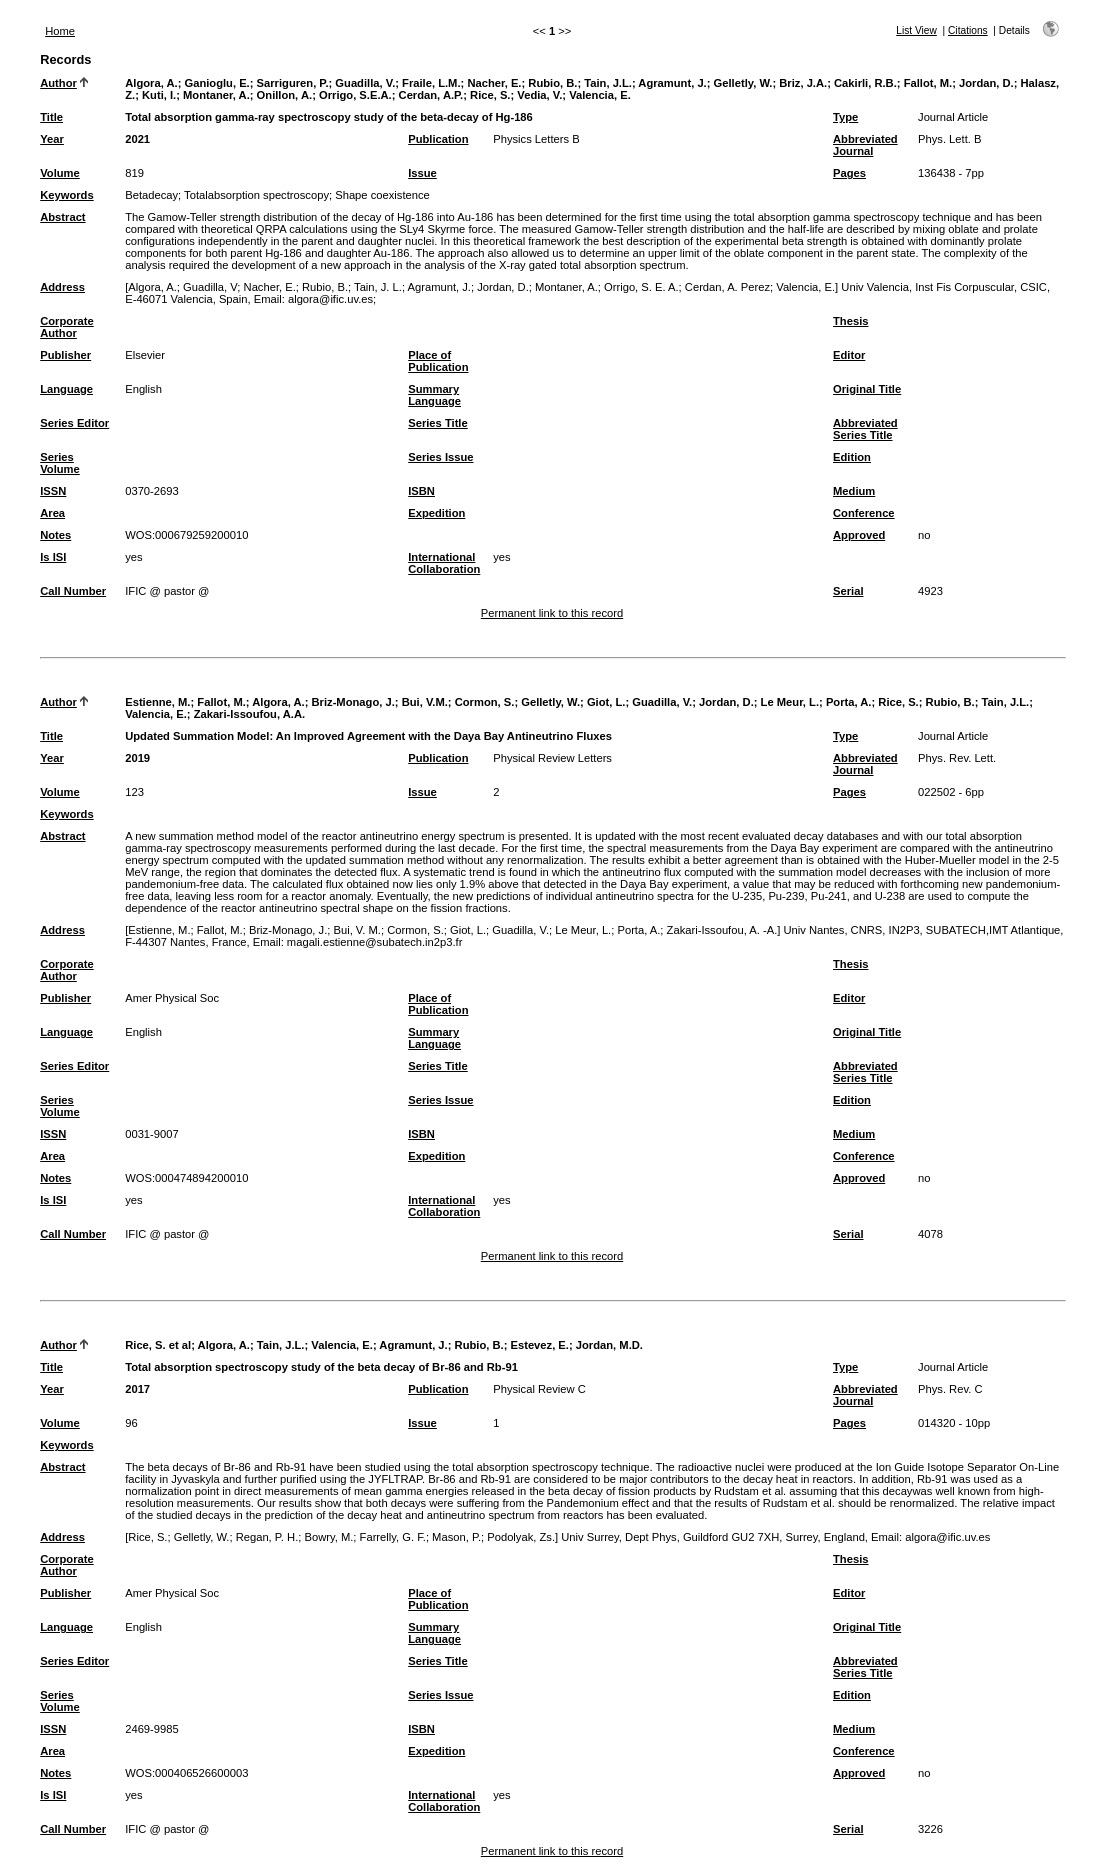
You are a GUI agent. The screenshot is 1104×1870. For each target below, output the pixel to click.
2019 (137, 758)
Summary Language (434, 395)
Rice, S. (490, 95)
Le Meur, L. (790, 702)
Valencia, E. (600, 95)
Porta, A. (849, 702)
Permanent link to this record (552, 613)
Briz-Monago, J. (353, 702)
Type (845, 117)
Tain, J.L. (608, 83)
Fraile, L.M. (431, 83)
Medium (854, 491)
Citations (968, 30)
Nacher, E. (494, 83)
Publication (438, 139)
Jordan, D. (986, 83)
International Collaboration (444, 563)
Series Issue (440, 457)
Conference (864, 513)
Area (52, 513)
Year (52, 139)
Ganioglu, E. (216, 83)
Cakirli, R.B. (865, 83)
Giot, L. (606, 702)
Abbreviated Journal (865, 145)
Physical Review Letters (552, 758)
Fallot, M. (928, 83)
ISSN (53, 491)
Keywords (66, 195)
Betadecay (151, 195)
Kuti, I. (159, 95)
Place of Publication (438, 361)
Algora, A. (151, 83)
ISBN (421, 491)
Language (66, 389)
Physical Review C (539, 1389)
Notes (55, 535)
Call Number (73, 591)
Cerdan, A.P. (431, 95)
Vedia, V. (539, 95)
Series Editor (74, 423)
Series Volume (60, 463)
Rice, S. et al (158, 1345)
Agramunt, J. (672, 83)
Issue (422, 173)
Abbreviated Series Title (865, 429)
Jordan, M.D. (609, 1345)
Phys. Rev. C (950, 1389)
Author (58, 83)
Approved (859, 535)
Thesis (850, 321)
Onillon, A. (285, 95)
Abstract (62, 217)
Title (51, 117)
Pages (849, 173)
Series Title (438, 423)
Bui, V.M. (425, 702)
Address (62, 287)
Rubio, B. (552, 83)
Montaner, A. (216, 95)
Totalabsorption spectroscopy (256, 195)
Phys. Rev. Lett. (957, 758)
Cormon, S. (485, 702)
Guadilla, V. (365, 83)
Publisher (65, 355)
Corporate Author (66, 327)
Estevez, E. (539, 1345)
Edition (852, 457)
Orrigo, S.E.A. (355, 95)
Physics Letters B (536, 139)
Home (60, 31)
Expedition (436, 513)
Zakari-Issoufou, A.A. (249, 714)
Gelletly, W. (743, 83)
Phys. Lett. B (949, 139)
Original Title (867, 389)
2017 (137, 1389)
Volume (60, 173)
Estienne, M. (157, 702)
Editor (849, 355)
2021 (137, 139)
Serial (848, 591)
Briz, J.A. (803, 83)
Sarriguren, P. (293, 83)
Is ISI (53, 557)
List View (916, 30)
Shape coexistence (382, 195)
